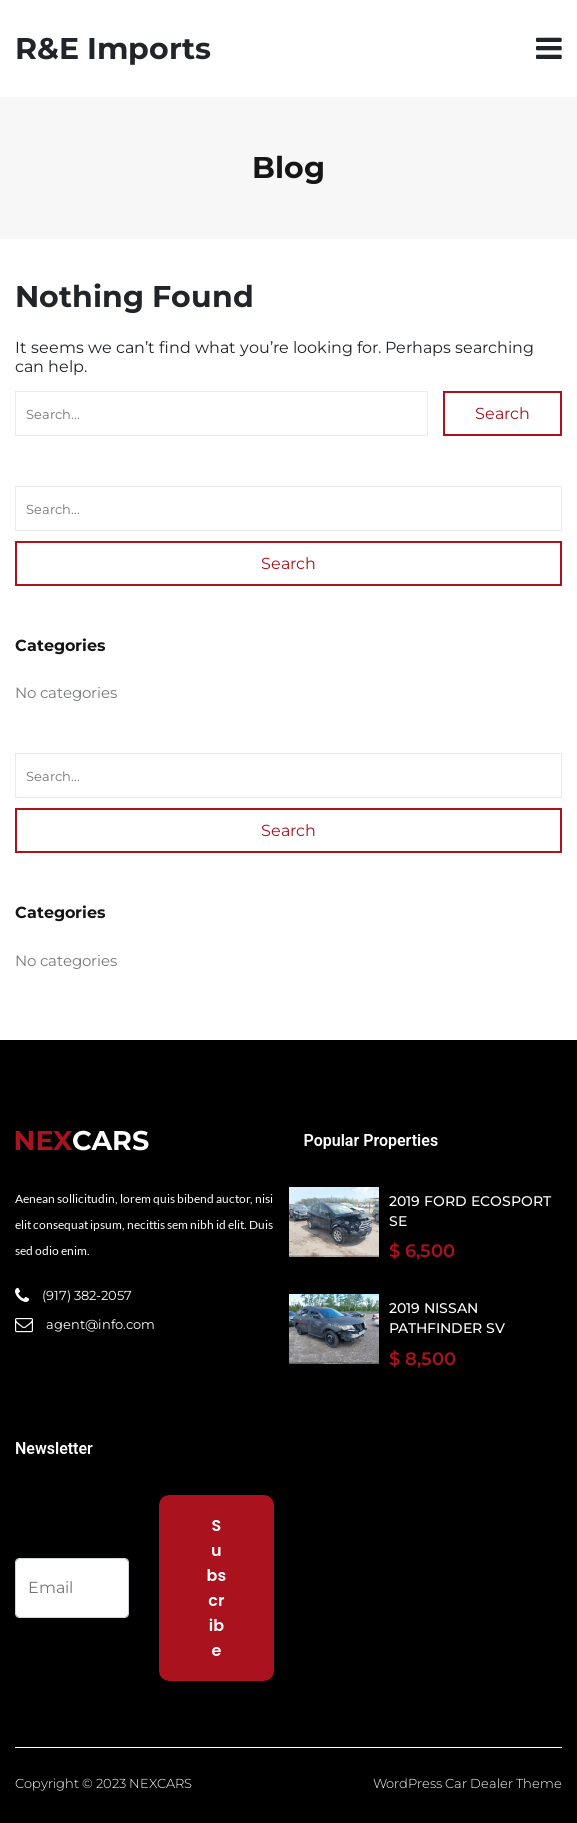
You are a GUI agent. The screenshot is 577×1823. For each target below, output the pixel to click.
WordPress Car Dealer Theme (467, 1783)
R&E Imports (113, 48)
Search (502, 413)
